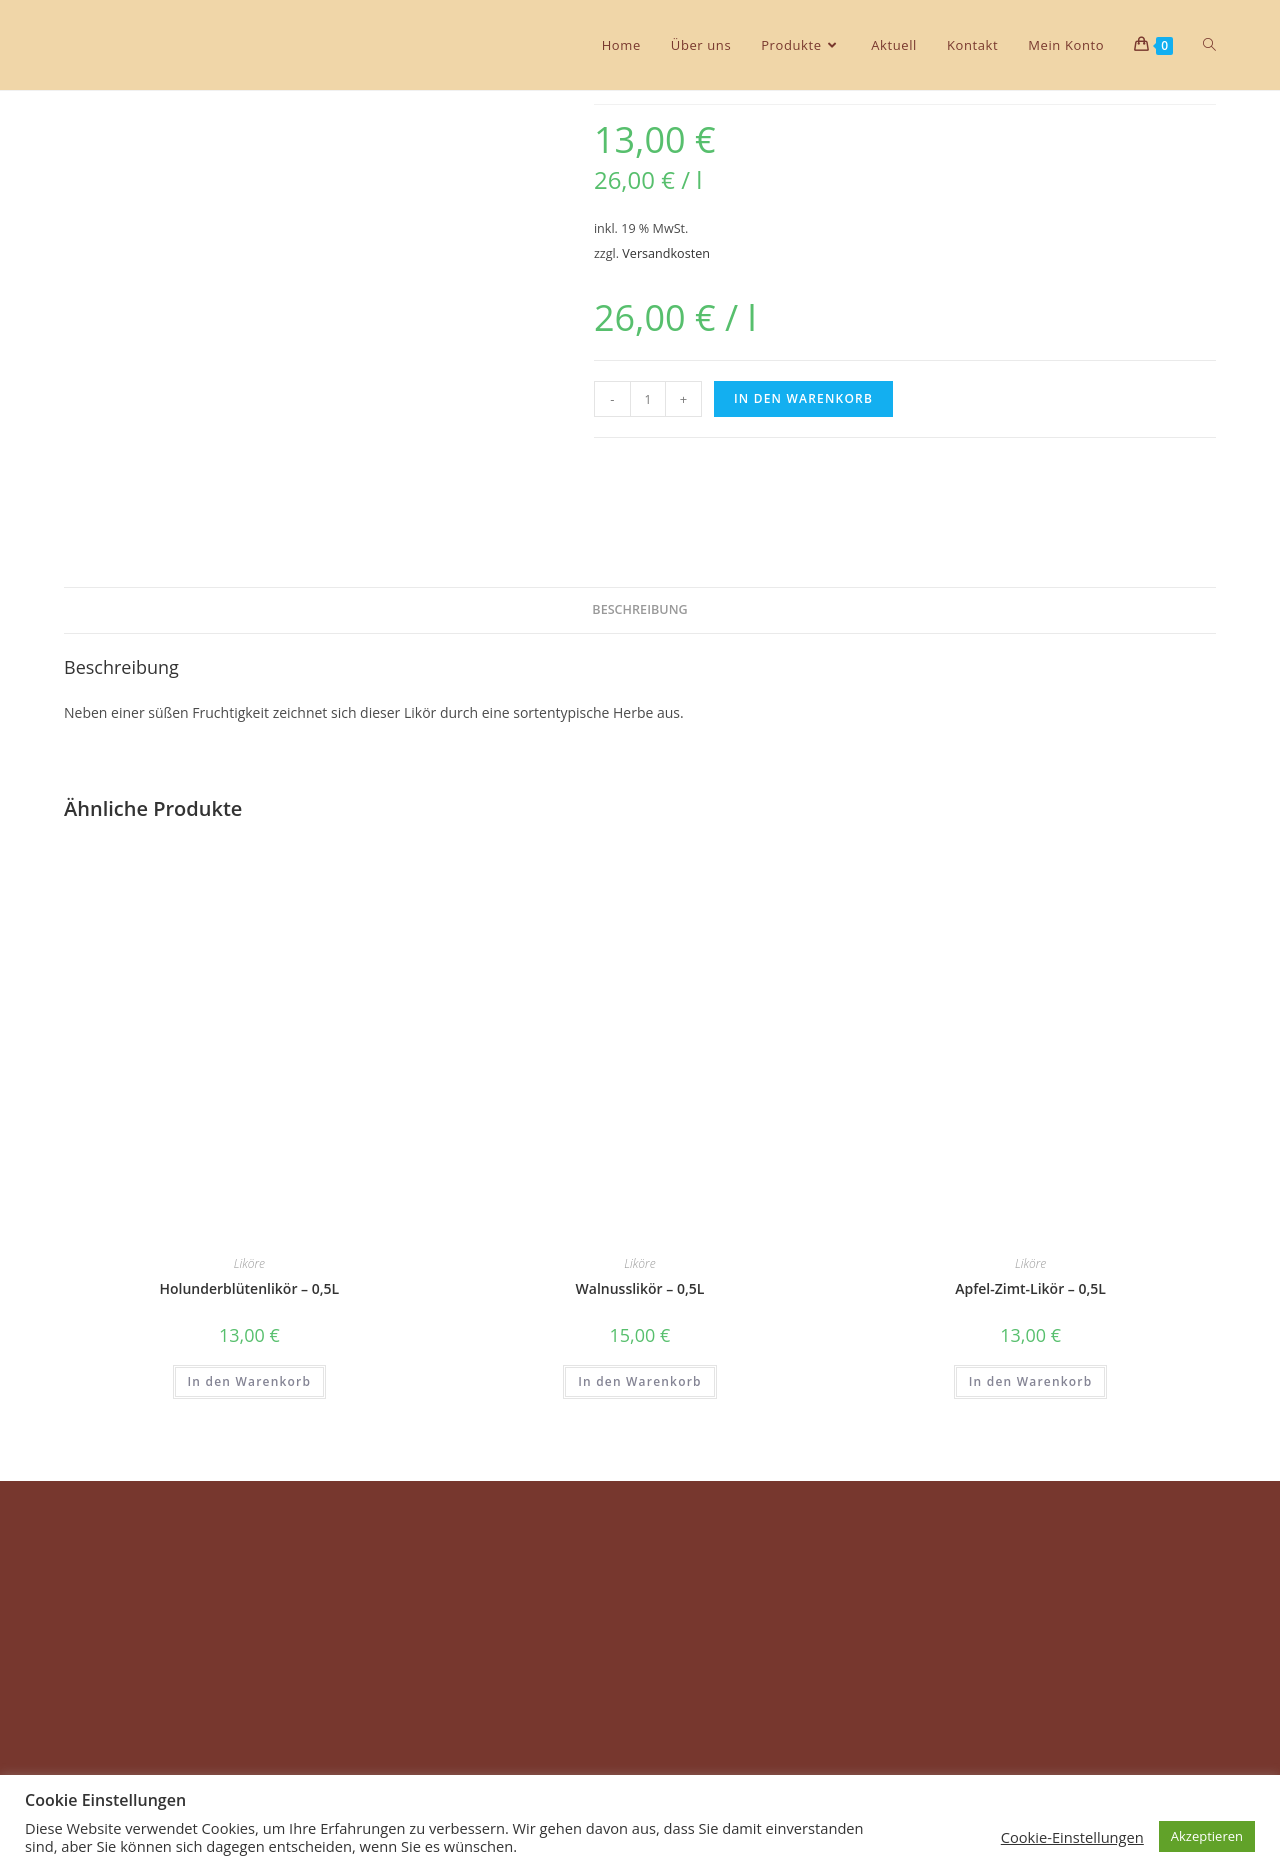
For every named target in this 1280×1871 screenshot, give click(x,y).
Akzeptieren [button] (1207, 1836)
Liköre (249, 1263)
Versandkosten (666, 253)
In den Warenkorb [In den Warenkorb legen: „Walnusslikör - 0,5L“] (640, 1381)
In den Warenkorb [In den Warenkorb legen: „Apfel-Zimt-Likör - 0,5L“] (1031, 1381)
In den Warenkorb (803, 398)
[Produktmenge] (648, 399)
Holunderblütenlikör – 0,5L (249, 1288)
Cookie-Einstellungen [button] (1072, 1837)
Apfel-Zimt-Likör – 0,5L (1030, 1288)
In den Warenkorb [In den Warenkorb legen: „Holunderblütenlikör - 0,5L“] (250, 1381)
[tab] (639, 610)
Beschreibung (639, 609)
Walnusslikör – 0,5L (640, 1288)
